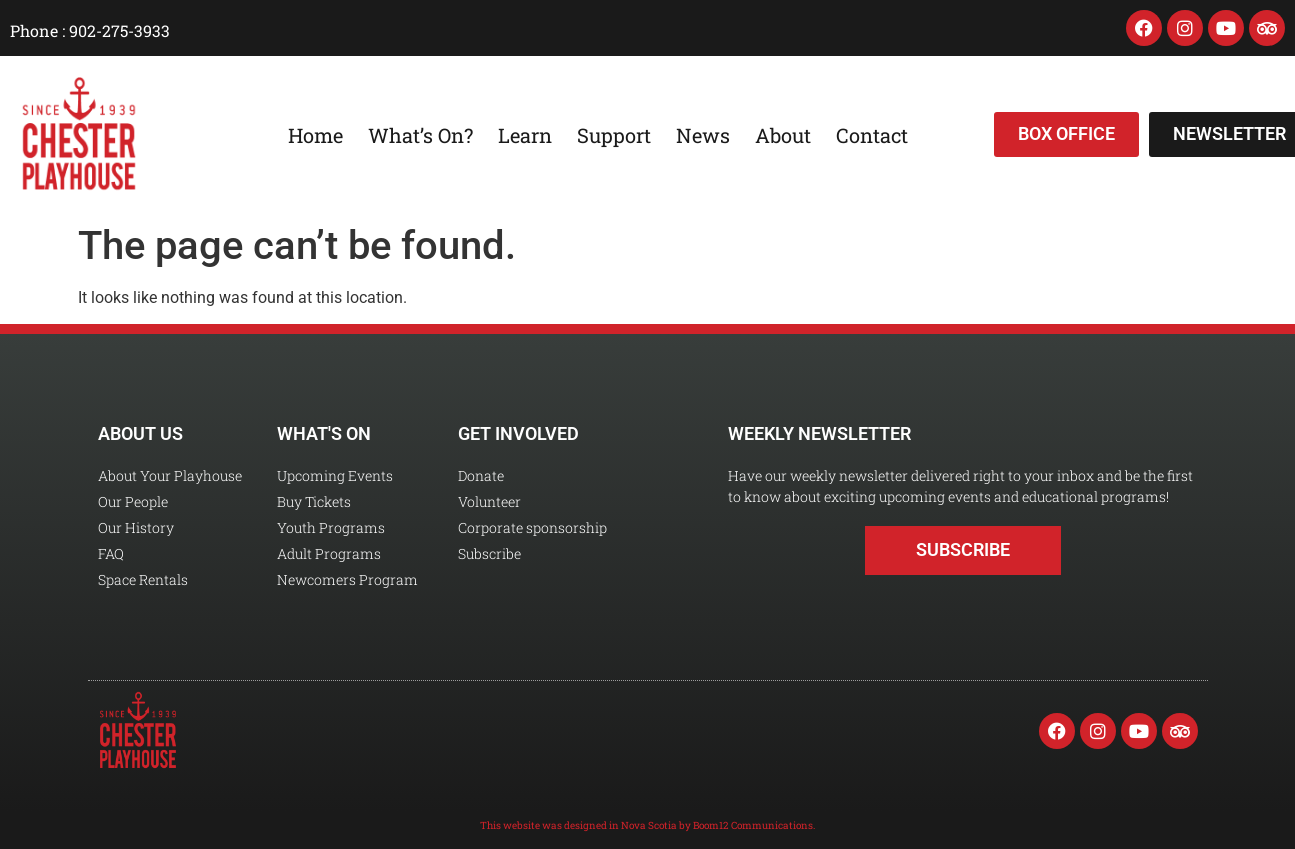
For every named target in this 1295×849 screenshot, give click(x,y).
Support (614, 135)
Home (315, 135)
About (783, 135)
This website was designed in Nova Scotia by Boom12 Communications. (647, 825)
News (703, 135)
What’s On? (420, 135)
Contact (872, 135)
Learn (525, 135)
